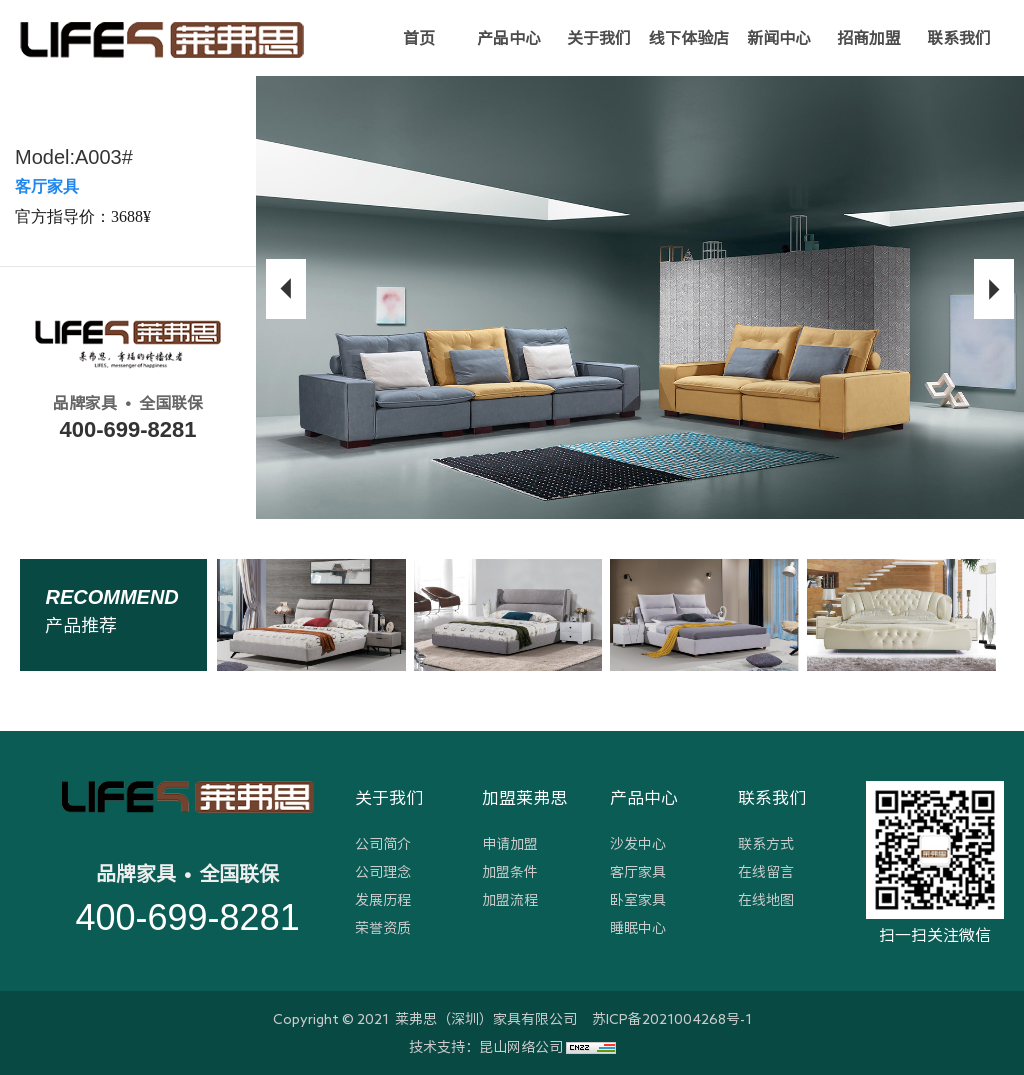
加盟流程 (510, 900)
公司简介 (383, 844)
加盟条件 (510, 872)
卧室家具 (638, 900)
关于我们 (599, 38)
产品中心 (509, 38)
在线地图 (766, 900)
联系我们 (959, 38)
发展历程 (383, 900)
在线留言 (766, 872)
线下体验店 (689, 38)
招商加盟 (869, 38)
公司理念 (383, 872)
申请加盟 (510, 844)
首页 (419, 38)
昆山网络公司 (521, 1047)
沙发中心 (638, 844)
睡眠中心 (638, 928)
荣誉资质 (383, 928)
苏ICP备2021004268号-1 (672, 1019)
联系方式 (766, 844)
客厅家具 (638, 872)
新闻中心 (779, 38)
